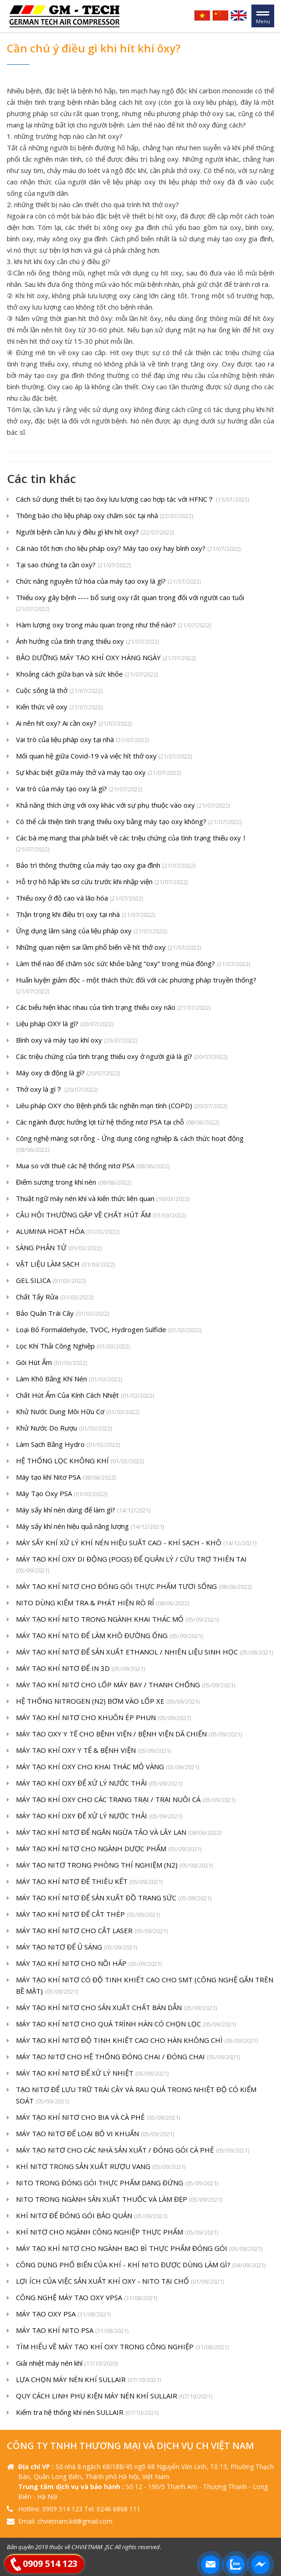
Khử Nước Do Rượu (64, 1428)
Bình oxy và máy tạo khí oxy (76, 1040)
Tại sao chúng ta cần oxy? (73, 565)
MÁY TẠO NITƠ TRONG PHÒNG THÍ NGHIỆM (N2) (114, 1865)
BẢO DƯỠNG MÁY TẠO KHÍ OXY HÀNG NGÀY (106, 658)
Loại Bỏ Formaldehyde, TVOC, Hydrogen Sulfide (108, 1330)
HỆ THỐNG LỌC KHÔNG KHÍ (80, 1461)
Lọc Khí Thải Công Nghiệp (73, 1346)
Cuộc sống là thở (59, 691)
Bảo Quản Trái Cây (62, 1313)
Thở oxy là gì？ (56, 1089)
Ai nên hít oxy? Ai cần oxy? (74, 723)
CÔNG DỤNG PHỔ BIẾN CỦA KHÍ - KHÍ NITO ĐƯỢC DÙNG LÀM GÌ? (141, 2265)
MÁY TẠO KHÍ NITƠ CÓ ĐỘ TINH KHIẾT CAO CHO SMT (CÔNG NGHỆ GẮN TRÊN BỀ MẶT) (144, 1986)
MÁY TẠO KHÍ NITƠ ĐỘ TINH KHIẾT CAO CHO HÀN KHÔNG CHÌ (137, 2041)
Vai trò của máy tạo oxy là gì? (79, 789)
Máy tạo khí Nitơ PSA (66, 1477)
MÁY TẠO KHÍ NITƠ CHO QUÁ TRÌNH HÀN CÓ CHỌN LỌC (126, 2024)
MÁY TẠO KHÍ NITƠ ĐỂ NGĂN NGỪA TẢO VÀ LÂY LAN (118, 1832)
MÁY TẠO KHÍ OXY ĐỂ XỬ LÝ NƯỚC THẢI (99, 1783)
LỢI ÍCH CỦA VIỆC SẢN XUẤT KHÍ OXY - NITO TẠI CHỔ (120, 2281)
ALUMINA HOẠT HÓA (67, 1231)
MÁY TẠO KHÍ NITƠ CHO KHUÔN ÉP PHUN (103, 1718)
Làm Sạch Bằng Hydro (68, 1445)
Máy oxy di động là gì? (68, 1073)
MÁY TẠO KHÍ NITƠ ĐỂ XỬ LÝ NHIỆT (92, 2073)
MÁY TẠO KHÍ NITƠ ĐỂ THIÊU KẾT (89, 1882)
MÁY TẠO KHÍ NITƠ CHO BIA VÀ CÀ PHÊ (98, 2117)
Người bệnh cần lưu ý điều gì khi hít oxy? (95, 532)
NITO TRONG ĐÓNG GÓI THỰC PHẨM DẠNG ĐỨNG (117, 2183)
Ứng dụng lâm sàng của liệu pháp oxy (91, 931)
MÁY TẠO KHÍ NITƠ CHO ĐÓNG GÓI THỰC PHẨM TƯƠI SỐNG (134, 1587)
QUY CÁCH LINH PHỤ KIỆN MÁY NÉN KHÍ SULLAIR (114, 2396)
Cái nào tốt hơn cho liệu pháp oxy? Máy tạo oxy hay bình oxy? (128, 549)
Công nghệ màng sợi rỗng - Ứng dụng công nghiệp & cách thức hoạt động (130, 1145)
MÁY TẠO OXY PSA (63, 2314)
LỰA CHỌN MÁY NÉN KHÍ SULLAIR (88, 2380)
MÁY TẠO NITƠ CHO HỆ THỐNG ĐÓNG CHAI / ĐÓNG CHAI (128, 2057)
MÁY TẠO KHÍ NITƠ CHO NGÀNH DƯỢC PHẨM (108, 1849)
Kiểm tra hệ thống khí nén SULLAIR (87, 2412)
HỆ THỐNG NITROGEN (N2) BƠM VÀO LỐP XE (107, 1701)
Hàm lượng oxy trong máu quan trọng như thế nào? (113, 625)
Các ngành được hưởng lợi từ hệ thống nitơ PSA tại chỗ (117, 1122)
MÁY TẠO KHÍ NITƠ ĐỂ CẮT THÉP (88, 1914)
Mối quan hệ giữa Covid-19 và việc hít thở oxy (104, 756)
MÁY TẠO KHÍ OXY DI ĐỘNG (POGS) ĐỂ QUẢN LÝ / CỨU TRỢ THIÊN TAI (131, 1565)
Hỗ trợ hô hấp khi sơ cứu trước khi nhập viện (102, 882)
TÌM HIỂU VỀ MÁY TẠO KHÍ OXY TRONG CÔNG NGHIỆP (122, 2347)
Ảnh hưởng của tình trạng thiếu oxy (87, 641)
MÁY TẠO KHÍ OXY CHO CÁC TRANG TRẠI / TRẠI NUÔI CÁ (125, 1800)
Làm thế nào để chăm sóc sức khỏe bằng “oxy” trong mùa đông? (133, 964)
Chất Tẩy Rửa (54, 1297)
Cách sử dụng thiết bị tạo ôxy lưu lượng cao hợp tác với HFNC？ (132, 499)
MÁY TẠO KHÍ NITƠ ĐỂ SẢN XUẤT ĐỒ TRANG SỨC (113, 1898)
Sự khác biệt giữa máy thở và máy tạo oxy (98, 773)
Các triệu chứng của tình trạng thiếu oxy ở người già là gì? (121, 1057)
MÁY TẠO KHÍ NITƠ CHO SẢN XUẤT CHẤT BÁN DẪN (116, 2008)
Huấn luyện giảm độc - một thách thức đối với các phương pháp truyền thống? (136, 986)
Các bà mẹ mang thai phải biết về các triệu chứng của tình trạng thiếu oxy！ (132, 844)
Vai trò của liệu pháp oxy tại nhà (82, 740)
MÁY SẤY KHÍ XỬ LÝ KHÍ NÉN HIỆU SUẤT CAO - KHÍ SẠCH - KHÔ (136, 1543)
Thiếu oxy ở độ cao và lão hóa (79, 898)
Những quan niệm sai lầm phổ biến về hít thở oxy (108, 947)
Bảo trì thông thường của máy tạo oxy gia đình (105, 865)
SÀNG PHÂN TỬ (59, 1248)
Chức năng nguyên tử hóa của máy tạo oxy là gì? (108, 581)
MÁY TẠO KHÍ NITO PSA (72, 2331)
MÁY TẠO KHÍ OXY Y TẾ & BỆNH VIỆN (93, 1750)
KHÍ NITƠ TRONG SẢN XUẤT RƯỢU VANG (100, 2167)
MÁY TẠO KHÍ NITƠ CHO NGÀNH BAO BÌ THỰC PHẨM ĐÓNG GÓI (139, 2249)
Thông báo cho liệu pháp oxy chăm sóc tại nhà (104, 516)
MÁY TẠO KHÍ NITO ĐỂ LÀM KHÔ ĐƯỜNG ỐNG (109, 1636)
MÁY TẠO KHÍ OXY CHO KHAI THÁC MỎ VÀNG (107, 1767)
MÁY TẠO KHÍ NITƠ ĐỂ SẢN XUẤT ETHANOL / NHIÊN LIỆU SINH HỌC (144, 1652)
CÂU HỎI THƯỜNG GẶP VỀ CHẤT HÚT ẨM (101, 1215)
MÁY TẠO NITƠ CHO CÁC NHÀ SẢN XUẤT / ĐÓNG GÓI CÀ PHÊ (132, 2150)
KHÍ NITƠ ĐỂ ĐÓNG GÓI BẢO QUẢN (91, 2216)
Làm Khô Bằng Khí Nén (69, 1379)
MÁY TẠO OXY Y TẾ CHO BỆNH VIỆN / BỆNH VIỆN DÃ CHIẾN (129, 1734)
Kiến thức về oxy (59, 707)
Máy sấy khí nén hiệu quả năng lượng (90, 1526)
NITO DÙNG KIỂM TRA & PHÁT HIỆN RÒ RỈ (102, 1603)
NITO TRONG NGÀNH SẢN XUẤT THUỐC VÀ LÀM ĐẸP (119, 2199)
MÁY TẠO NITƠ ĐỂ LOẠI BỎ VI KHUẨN (95, 2134)
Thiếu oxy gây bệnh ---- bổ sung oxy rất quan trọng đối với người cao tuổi (130, 604)
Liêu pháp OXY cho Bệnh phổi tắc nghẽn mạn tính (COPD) (121, 1106)
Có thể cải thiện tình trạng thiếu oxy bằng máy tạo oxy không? (128, 822)
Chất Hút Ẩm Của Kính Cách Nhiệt (85, 1395)
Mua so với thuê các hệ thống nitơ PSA (92, 1166)
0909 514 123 (50, 2563)
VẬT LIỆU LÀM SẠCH (65, 1264)
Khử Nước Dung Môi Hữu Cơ (77, 1412)
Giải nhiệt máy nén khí (67, 2363)
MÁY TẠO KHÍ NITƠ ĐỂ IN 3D (80, 1669)
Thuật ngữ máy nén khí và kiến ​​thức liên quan (102, 1199)
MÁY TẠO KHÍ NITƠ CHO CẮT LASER (92, 1931)
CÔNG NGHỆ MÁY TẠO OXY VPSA (86, 2298)
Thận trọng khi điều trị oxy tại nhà (85, 915)
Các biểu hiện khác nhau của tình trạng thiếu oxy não (113, 1007)
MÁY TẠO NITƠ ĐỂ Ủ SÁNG (76, 1947)
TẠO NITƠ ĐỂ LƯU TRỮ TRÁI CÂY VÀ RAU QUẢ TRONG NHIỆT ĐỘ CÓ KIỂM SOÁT (136, 2096)
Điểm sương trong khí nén (73, 1182)
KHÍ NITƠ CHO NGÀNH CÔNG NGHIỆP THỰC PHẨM (117, 2232)
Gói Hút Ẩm (51, 1363)
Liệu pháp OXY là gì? (64, 1024)
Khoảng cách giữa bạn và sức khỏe (87, 674)
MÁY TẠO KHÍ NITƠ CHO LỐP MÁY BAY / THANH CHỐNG (125, 1685)
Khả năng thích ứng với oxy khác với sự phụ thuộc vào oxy (123, 805)
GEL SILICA (51, 1281)
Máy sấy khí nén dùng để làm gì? (83, 1510)
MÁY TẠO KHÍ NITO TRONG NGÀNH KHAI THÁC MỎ (117, 1619)
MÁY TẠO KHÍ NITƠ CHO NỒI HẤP (89, 1964)
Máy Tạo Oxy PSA (61, 1494)
